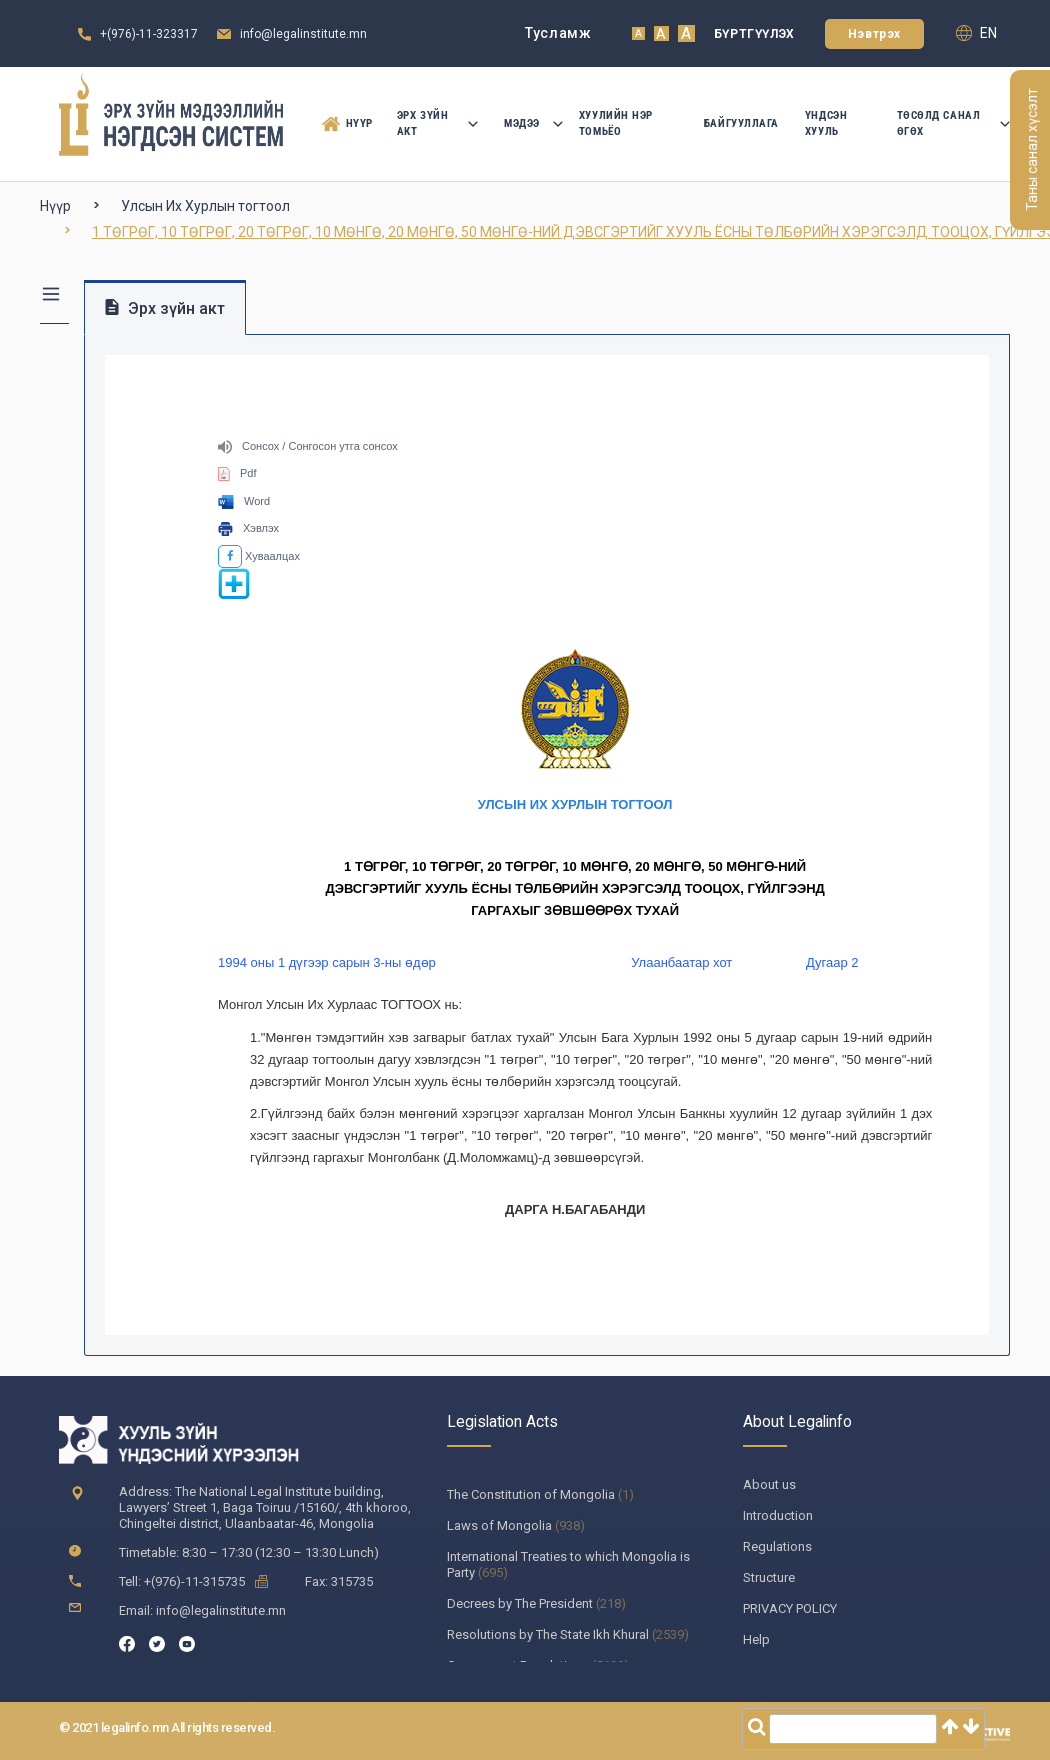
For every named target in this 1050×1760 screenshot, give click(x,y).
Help (756, 1639)
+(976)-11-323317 (149, 34)
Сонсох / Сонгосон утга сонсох (308, 446)
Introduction (778, 1515)
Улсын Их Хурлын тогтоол (205, 206)
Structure (769, 1577)
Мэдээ (528, 123)
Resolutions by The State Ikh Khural (548, 1634)
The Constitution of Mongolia (531, 1494)
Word (244, 501)
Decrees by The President (520, 1603)
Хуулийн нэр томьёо (616, 123)
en (976, 33)
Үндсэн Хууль (826, 123)
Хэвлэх (248, 528)
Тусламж (558, 33)
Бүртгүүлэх (754, 34)
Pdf (237, 473)
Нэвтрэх (874, 34)
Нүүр (343, 124)
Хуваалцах (259, 556)
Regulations (777, 1546)
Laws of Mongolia (499, 1525)
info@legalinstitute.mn (303, 34)
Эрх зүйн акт (437, 123)
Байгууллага (741, 123)
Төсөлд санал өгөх (953, 123)
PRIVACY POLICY (790, 1608)
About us (769, 1484)
